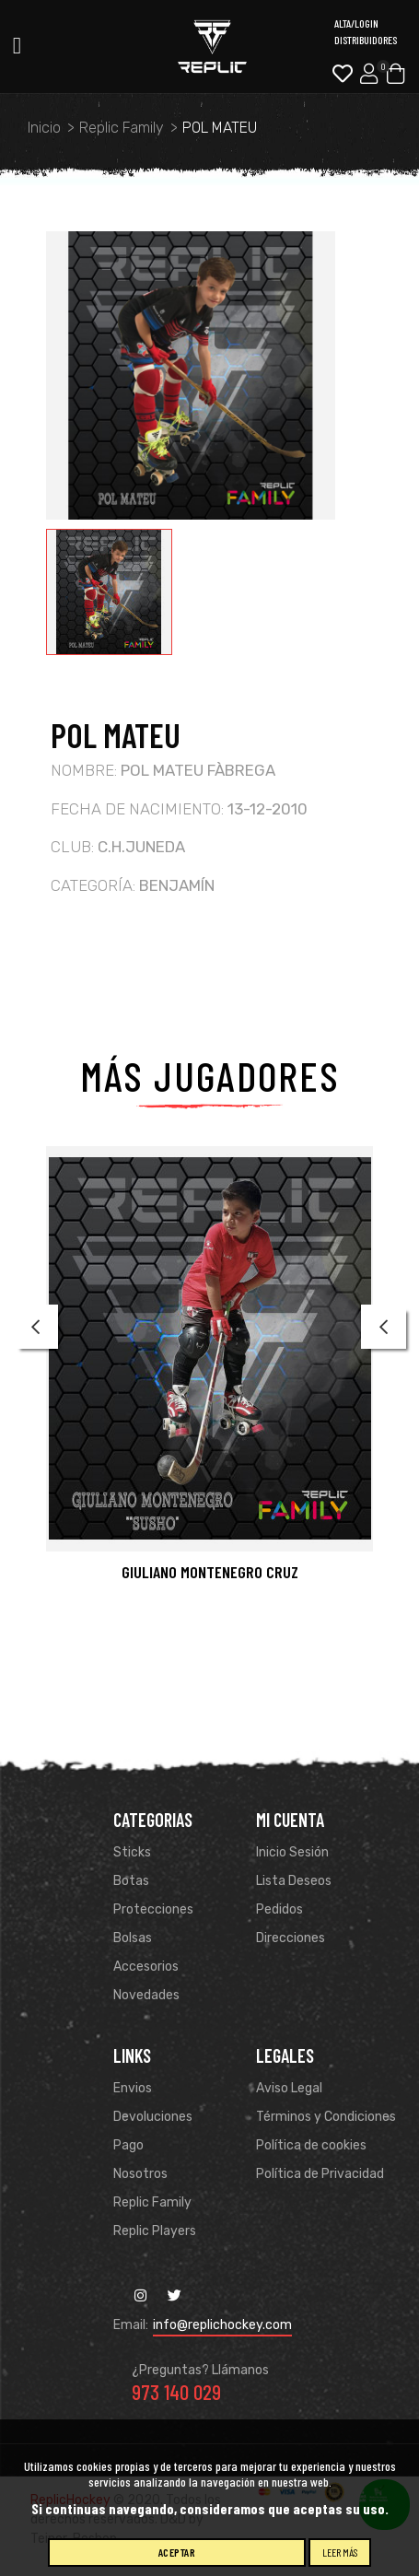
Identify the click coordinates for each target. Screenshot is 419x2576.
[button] (49, 1373)
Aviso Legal (289, 2088)
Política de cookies (311, 2145)
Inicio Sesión (292, 1852)
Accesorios (146, 1966)
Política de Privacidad (320, 2174)
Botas (131, 1881)
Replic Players (154, 2231)
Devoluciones (152, 2117)
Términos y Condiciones (326, 2117)
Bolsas (132, 1938)
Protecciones (153, 1909)
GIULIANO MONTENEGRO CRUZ (210, 1572)
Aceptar (177, 2552)
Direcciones (290, 1938)
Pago (128, 2145)
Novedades (146, 1995)
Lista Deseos (294, 1881)
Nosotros (140, 2174)
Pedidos (279, 1909)
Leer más (339, 2552)
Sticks (132, 1852)
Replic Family (152, 2202)
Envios (132, 2088)
